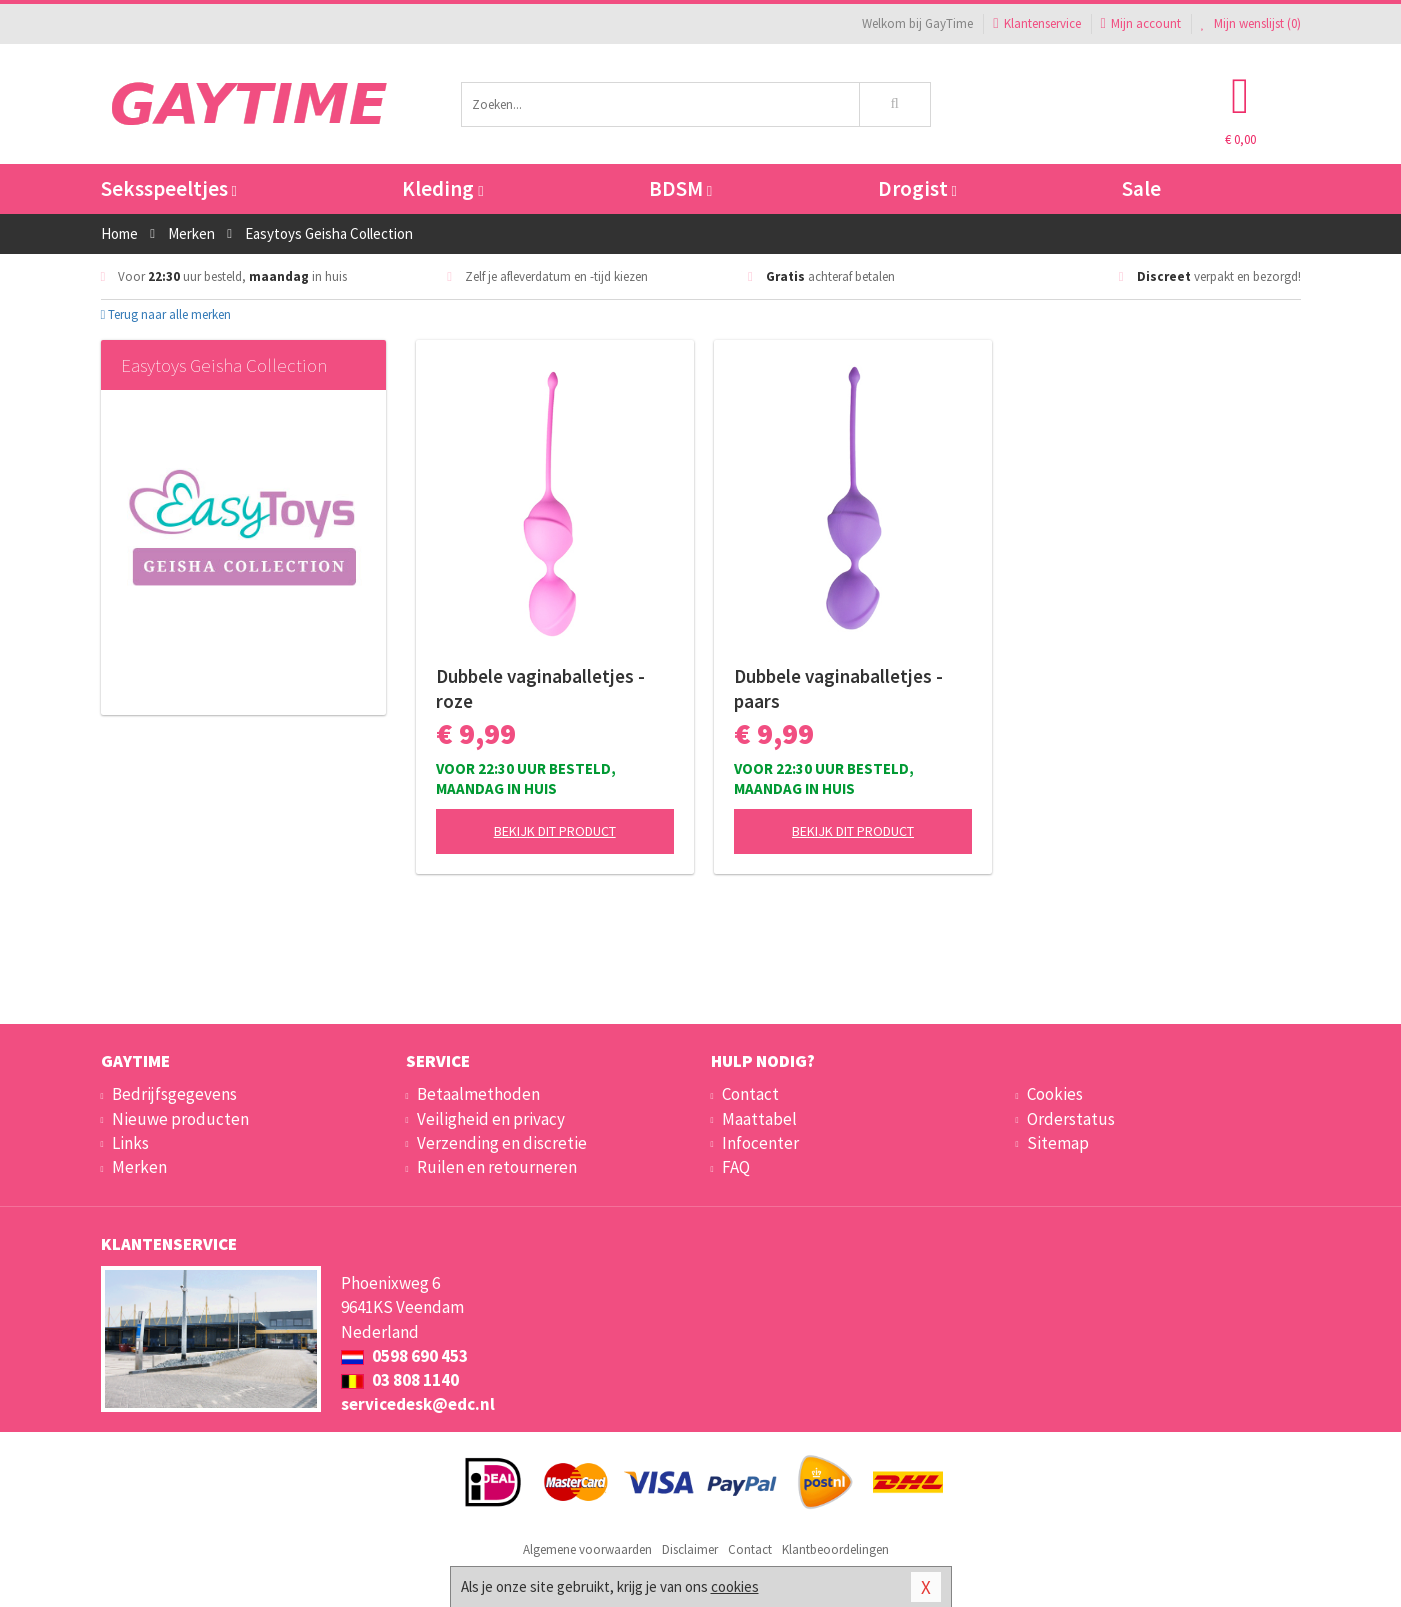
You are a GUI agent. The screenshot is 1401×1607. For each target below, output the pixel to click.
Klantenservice (1036, 23)
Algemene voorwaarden (587, 1549)
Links (130, 1143)
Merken (139, 1167)
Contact (750, 1094)
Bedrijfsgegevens (174, 1094)
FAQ (736, 1167)
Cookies (1055, 1094)
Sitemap (1058, 1143)
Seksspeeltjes (169, 188)
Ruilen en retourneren (497, 1167)
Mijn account (1141, 23)
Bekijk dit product (555, 831)
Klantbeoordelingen (835, 1549)
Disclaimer (690, 1549)
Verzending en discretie (502, 1143)
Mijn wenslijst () (1251, 23)
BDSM (680, 188)
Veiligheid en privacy (491, 1119)
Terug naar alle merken (166, 314)
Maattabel (759, 1119)
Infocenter (760, 1143)
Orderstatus (1071, 1119)
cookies (735, 1586)
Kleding (442, 188)
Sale (1141, 188)
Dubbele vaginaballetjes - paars (838, 688)
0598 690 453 (404, 1356)
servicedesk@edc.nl (418, 1404)
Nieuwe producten (180, 1119)
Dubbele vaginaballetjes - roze (540, 688)
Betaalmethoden (478, 1094)
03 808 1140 (400, 1380)
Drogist (917, 188)
